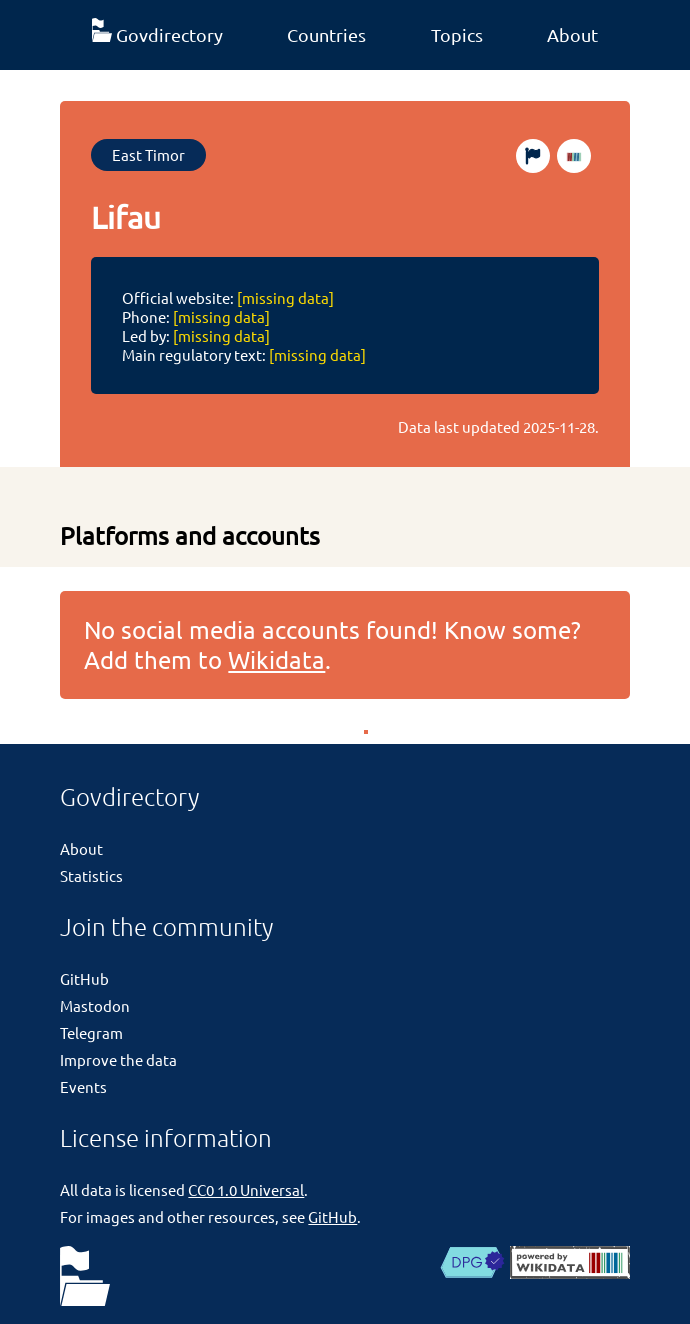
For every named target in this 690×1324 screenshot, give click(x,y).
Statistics (91, 875)
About (572, 34)
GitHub (84, 978)
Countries (326, 34)
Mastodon (95, 1005)
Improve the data (118, 1059)
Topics (457, 34)
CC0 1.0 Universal (246, 1189)
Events (83, 1086)
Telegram (91, 1032)
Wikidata (276, 659)
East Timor (148, 154)
